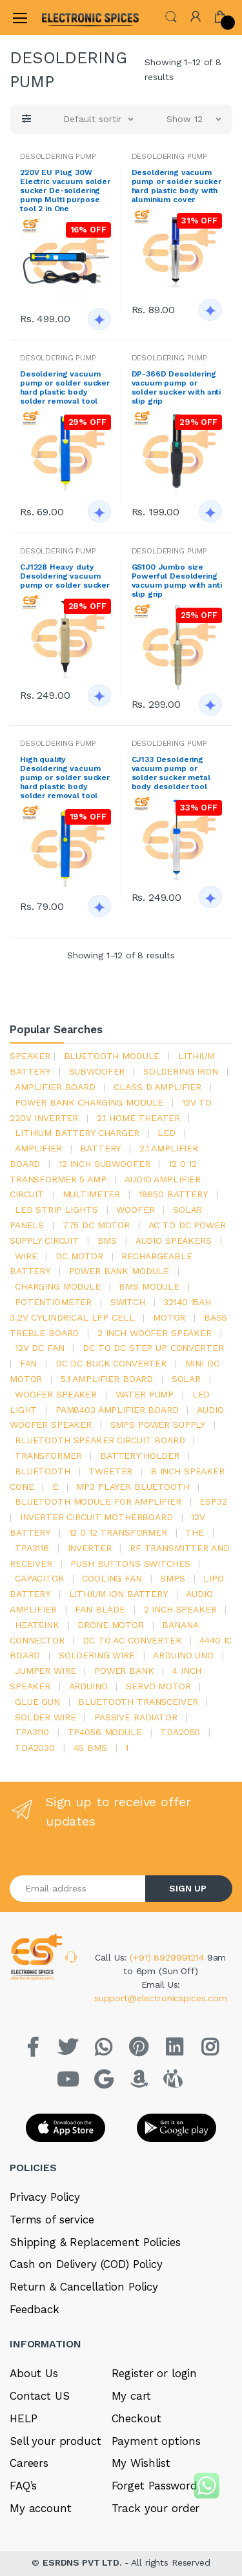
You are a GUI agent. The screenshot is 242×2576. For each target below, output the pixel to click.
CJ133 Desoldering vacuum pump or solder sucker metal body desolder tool (171, 773)
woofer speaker (56, 1394)
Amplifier (38, 1148)
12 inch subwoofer (104, 1164)
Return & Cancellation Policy (84, 2286)
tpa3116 (32, 1548)
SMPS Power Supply (158, 1424)
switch (127, 1302)
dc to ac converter (132, 1640)
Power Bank (124, 1670)
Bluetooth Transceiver (137, 1701)
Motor (169, 1317)
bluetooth (42, 1471)
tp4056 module (105, 1732)
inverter (90, 1548)
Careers (29, 2463)
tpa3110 (32, 1732)
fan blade (100, 1609)
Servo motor (158, 1686)
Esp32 (213, 1501)
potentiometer (53, 1302)
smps (172, 1578)
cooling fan (111, 1578)
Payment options (156, 2441)
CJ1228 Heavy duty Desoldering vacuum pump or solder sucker (65, 576)
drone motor (110, 1625)
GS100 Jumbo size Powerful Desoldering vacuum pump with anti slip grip (177, 580)
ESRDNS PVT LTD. (84, 2562)
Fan (28, 1363)
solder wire (45, 1717)
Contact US (40, 2395)
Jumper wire (45, 1670)
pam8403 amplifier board (117, 1410)
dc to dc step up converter (153, 1348)
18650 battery (173, 1194)
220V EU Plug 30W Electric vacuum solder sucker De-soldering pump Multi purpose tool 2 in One (65, 190)
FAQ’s (23, 2485)
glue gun (37, 1701)
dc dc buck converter (110, 1363)
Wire (26, 1256)
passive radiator (135, 1717)
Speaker (30, 1056)
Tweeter (110, 1471)
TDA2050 (180, 1732)
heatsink (37, 1625)
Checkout (136, 2418)
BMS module (149, 1286)
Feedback (34, 2309)
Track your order (156, 2508)
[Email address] (78, 1888)
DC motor (79, 1256)
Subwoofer (97, 1071)
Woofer (135, 1209)
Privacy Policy (45, 2196)
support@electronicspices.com (160, 1998)
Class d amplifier (157, 1087)
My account (41, 2508)
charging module (58, 1286)
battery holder (139, 1455)
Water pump (145, 1394)
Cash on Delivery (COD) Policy (86, 2264)
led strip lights (56, 1209)
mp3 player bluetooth (132, 1486)
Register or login (154, 2373)
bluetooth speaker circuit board (100, 1440)
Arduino (88, 1686)
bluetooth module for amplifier (98, 1501)
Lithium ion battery (118, 1594)
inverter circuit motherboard (96, 1517)
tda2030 (35, 1747)
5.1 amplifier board (107, 1379)
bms (107, 1240)
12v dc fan (40, 1348)
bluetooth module (112, 1056)
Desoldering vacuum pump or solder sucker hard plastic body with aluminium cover (176, 186)
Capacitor (39, 1578)
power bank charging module (89, 1102)
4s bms (90, 1747)
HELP (23, 2418)
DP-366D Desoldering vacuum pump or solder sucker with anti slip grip (176, 387)
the (194, 1532)
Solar (186, 1379)
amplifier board (55, 1087)
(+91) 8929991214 (168, 1957)
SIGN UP (188, 1888)
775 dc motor (96, 1225)
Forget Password (154, 2485)
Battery (100, 1148)
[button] (171, 16)
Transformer (48, 1455)
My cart (131, 2395)
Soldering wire (97, 1655)
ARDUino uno (183, 1655)
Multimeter (92, 1194)
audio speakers (174, 1240)
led (166, 1133)
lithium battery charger (77, 1133)
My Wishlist (141, 2463)
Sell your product (55, 2441)
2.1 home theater (138, 1118)
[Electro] (73, 17)
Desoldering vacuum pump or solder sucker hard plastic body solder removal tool (65, 387)
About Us (34, 2373)
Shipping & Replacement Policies (95, 2242)
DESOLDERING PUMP (58, 156)
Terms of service (52, 2219)
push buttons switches (130, 1563)
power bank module (119, 1271)
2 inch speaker (180, 1609)
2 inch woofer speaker (154, 1333)
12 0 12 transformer (118, 1532)
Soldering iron (180, 1071)
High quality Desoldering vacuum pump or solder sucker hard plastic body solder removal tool (65, 777)
